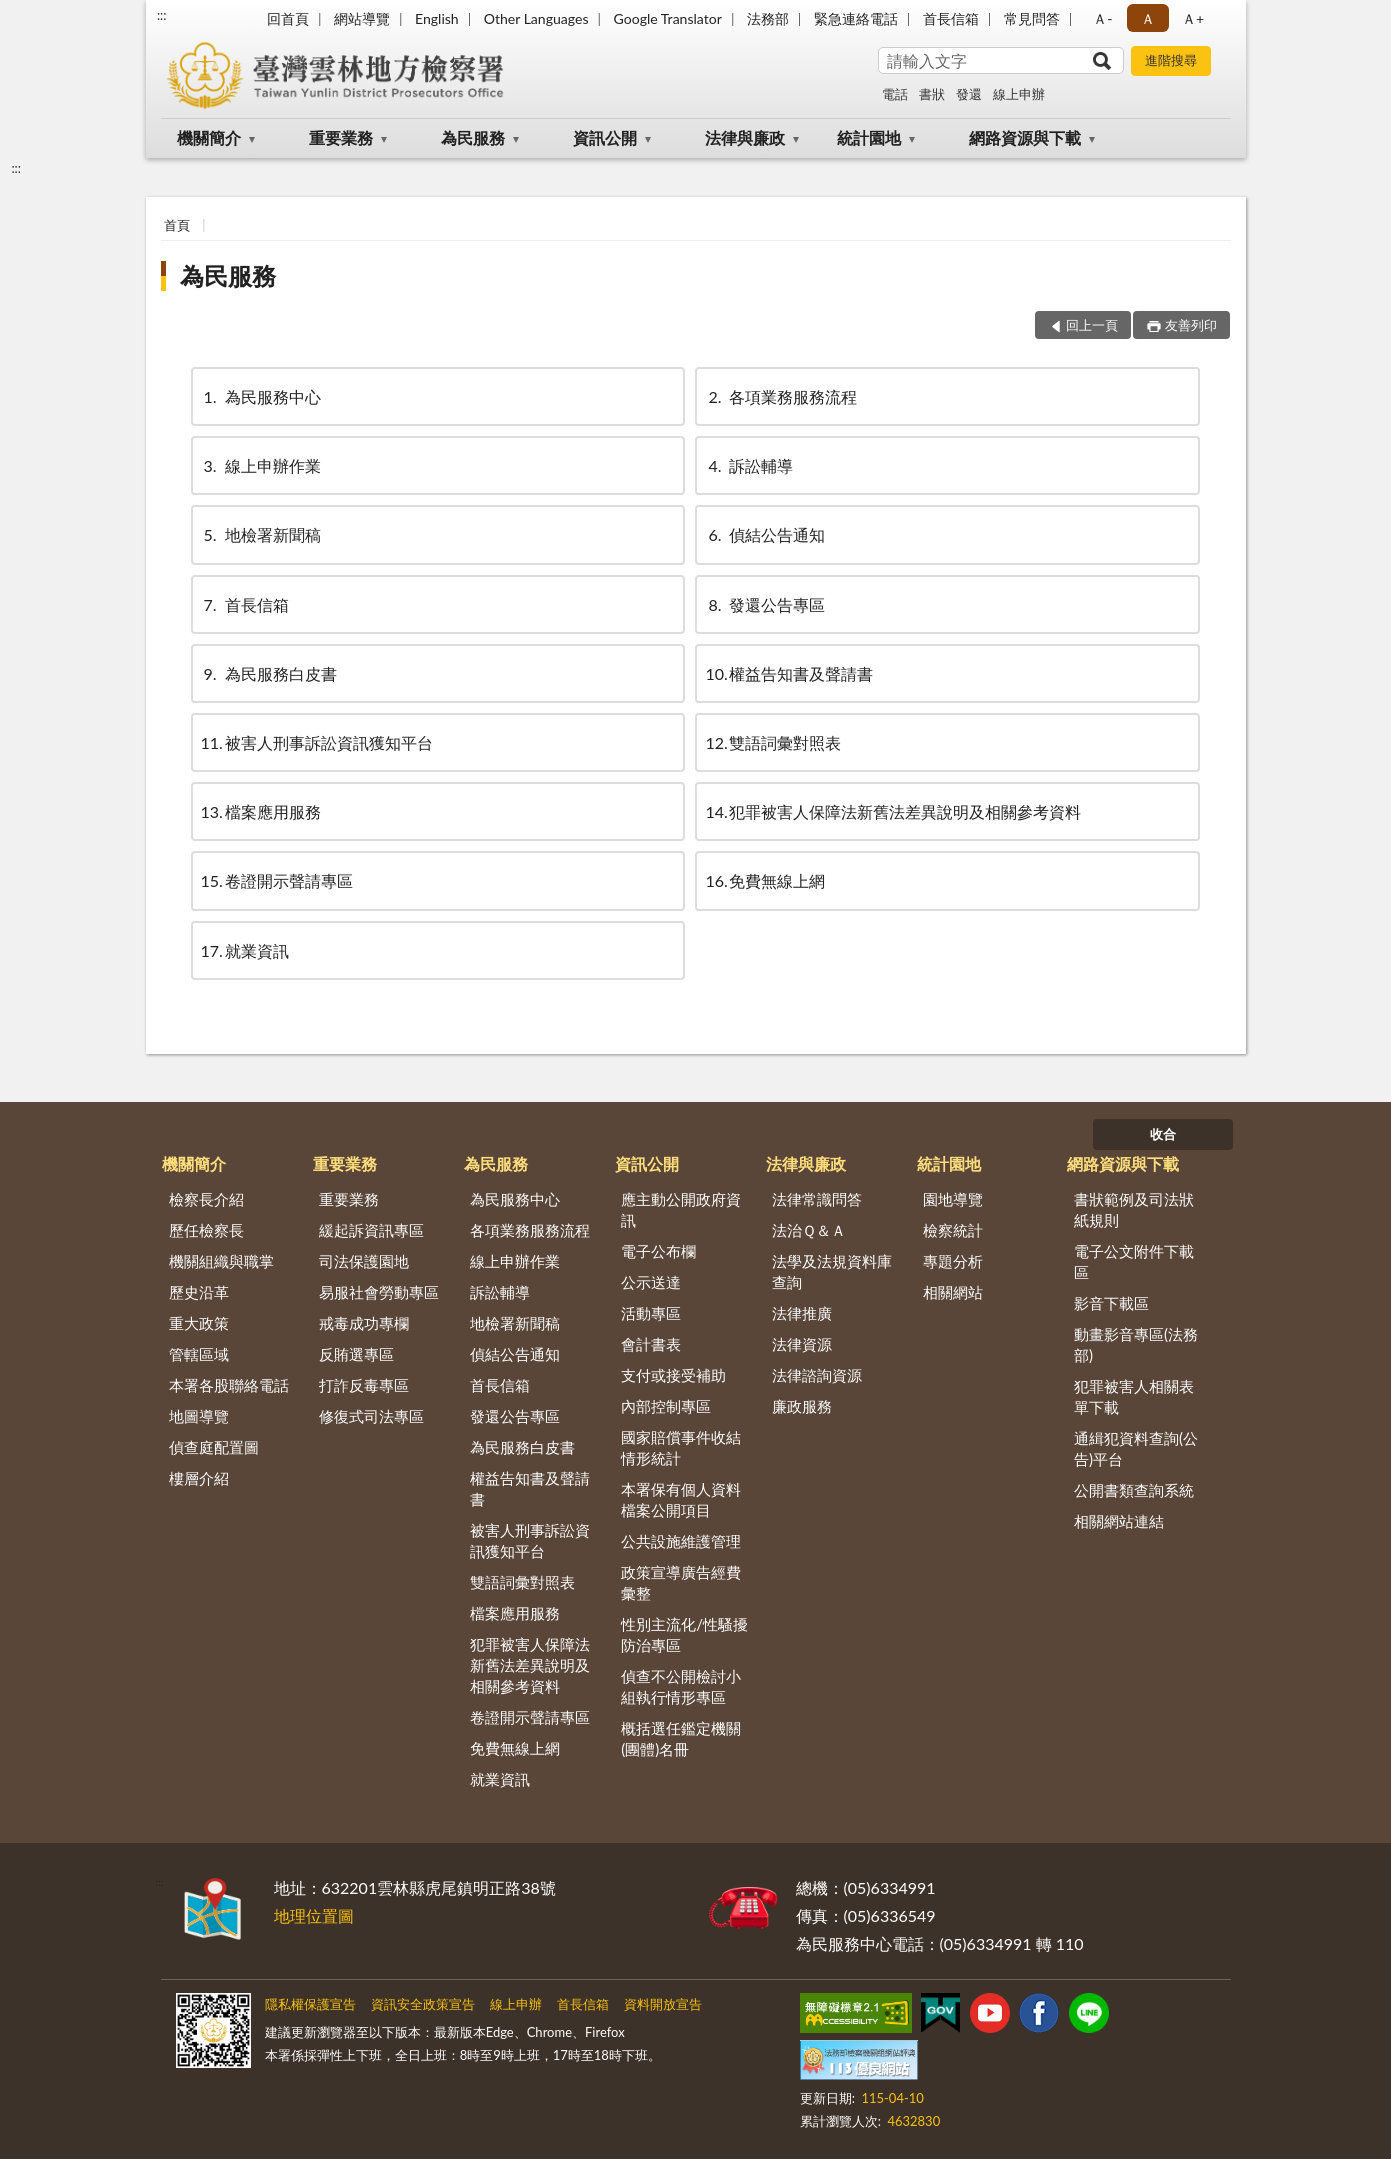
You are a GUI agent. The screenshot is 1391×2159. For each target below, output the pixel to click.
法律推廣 (802, 1313)
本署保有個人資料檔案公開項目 (681, 1499)
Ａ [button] (1148, 18)
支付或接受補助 (673, 1375)
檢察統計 (953, 1230)
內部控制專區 (666, 1406)
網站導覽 (362, 18)
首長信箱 (951, 18)
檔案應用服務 (261, 811)
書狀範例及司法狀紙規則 (1134, 1209)
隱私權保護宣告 (310, 2004)
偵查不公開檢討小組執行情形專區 (681, 1686)
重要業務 (341, 137)
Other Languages (536, 18)
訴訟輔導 (749, 465)
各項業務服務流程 (781, 396)
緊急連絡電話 (856, 18)
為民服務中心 (261, 396)
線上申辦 (1019, 94)
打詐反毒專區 (364, 1385)
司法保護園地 (364, 1261)
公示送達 (651, 1282)
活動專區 (651, 1313)
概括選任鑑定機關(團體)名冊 (681, 1738)
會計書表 (651, 1344)
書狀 (932, 94)
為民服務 (473, 137)
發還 (969, 94)
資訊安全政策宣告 (423, 2004)
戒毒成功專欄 (364, 1323)
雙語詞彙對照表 (773, 742)
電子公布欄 (658, 1251)
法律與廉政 (745, 137)
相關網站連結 (1119, 1521)
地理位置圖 (314, 1915)
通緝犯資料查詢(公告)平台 (1136, 1448)
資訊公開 (605, 137)
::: (162, 15)
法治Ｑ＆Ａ (809, 1230)
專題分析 (953, 1261)
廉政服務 (802, 1406)
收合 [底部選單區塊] (1163, 1134)
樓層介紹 (199, 1478)
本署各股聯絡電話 (229, 1385)
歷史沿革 (199, 1292)
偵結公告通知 (765, 534)
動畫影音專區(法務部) (1136, 1344)
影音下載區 (1111, 1303)
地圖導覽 (199, 1416)
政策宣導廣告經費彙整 (681, 1582)
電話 (895, 94)
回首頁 (288, 18)
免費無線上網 (765, 880)
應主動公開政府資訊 (681, 1209)
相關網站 (953, 1292)
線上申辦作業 (261, 465)
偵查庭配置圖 (214, 1447)
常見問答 (1032, 18)
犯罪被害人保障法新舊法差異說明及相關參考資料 (893, 811)
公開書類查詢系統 (1134, 1490)
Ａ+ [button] (1193, 18)
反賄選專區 (356, 1354)
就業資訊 (245, 950)
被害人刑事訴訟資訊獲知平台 (317, 742)
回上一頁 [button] (1092, 325)
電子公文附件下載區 (1134, 1261)
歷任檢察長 (206, 1230)
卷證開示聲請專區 (277, 880)
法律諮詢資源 (817, 1375)
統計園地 (869, 137)
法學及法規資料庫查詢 (832, 1271)
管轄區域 (199, 1354)
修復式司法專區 (371, 1416)
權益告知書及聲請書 (789, 673)
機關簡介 (209, 137)
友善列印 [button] (1191, 325)
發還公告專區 (765, 604)
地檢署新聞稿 (261, 534)
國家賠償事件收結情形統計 (681, 1447)
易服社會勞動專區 (379, 1292)
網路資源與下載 (1025, 137)
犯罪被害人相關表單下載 (1134, 1396)
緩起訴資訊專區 (371, 1230)
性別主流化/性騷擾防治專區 (684, 1634)
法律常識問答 (817, 1199)
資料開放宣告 (663, 2004)
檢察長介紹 (206, 1199)
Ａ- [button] (1102, 18)
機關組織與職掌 (221, 1261)
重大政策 (199, 1323)
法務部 (768, 18)
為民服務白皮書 (269, 673)
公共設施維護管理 (681, 1541)
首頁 (177, 225)
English (437, 18)
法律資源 (802, 1344)
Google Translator (668, 18)
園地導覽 (953, 1199)
